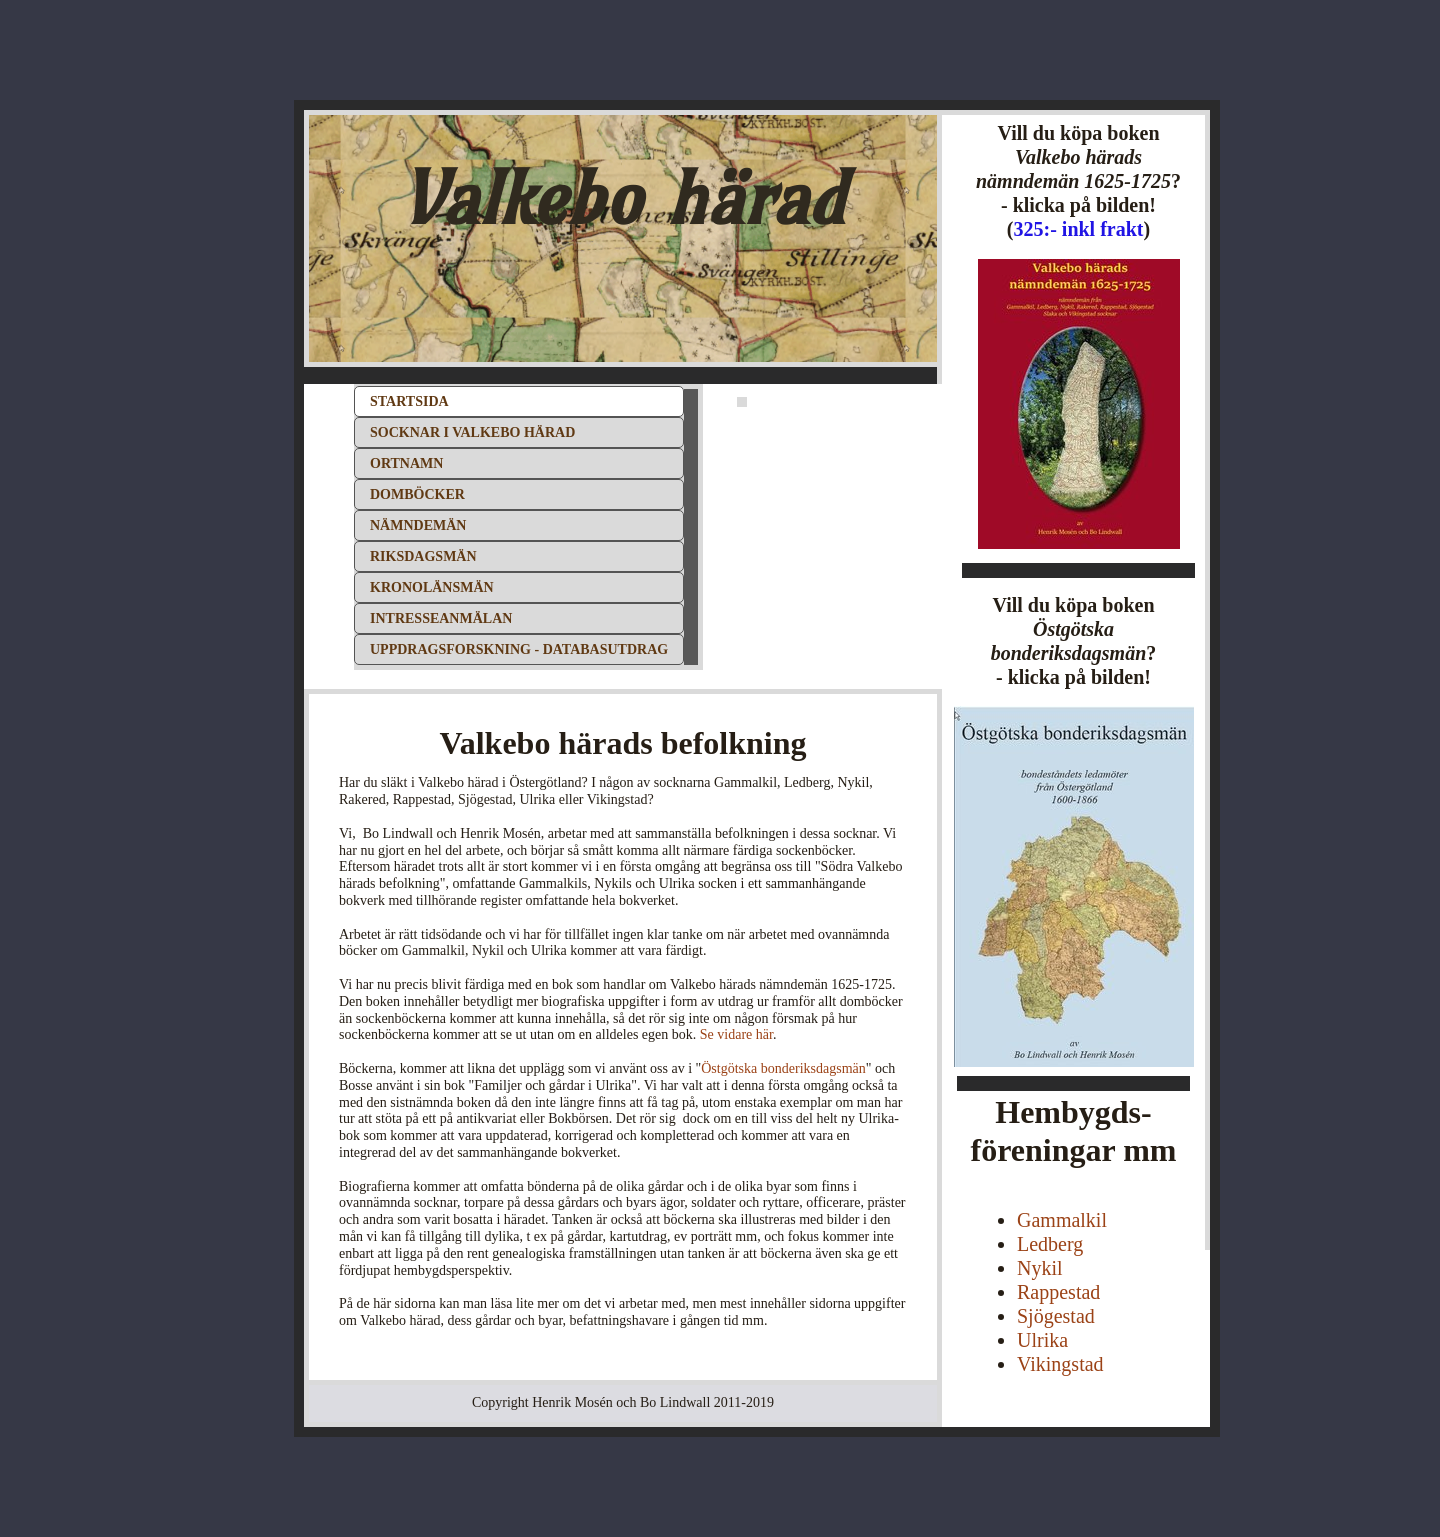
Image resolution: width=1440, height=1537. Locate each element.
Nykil (1040, 1268)
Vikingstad (1060, 1364)
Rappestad (1058, 1292)
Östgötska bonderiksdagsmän (783, 1068)
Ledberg (1050, 1244)
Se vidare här (736, 1034)
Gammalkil (1062, 1220)
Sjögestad (1056, 1316)
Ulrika (1042, 1340)
